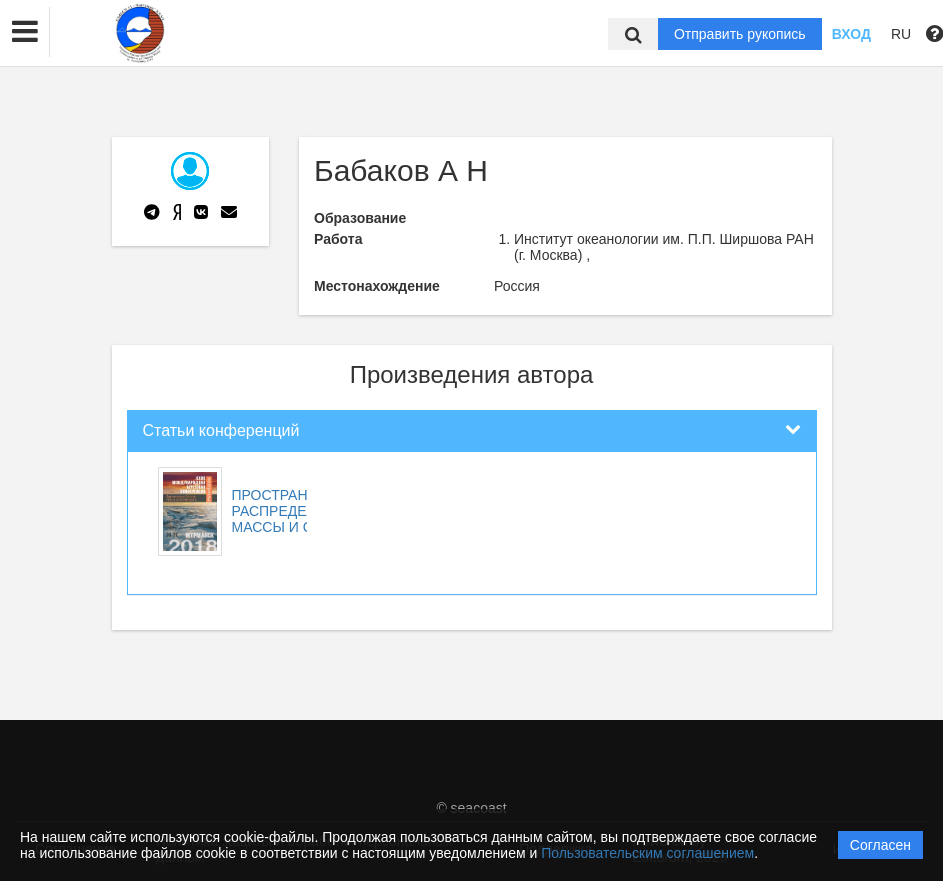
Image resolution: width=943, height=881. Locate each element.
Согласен (880, 845)
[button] (25, 32)
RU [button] (901, 34)
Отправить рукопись (740, 34)
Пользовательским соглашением (647, 853)
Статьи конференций (221, 430)
